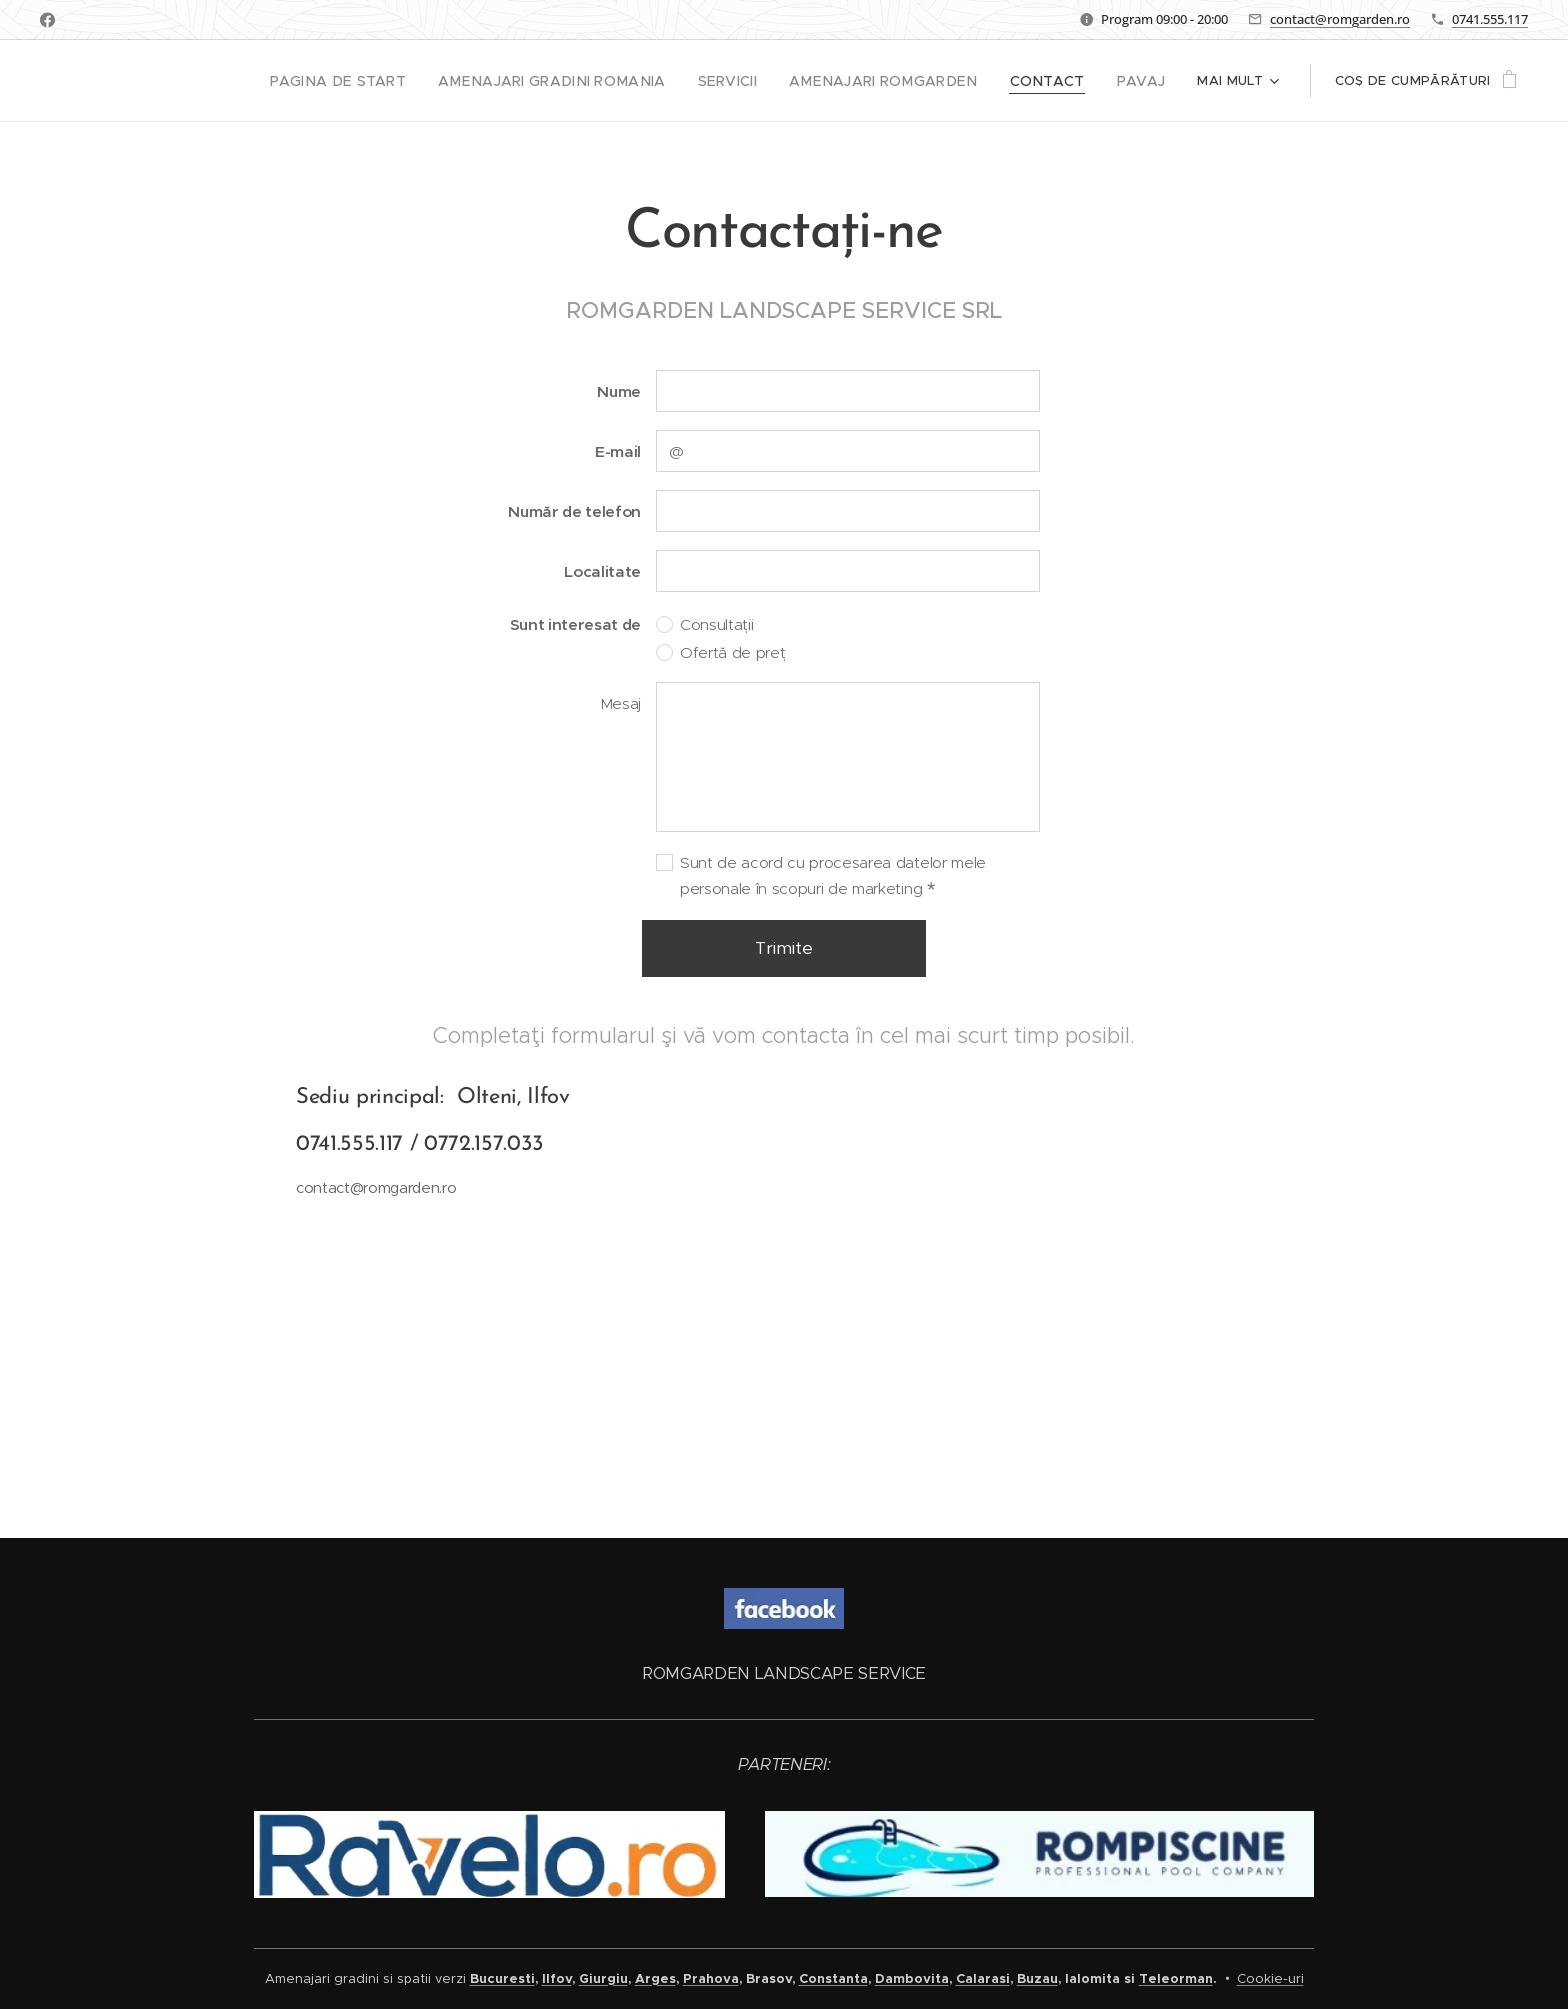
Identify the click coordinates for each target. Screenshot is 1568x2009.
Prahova (711, 1978)
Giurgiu (603, 1978)
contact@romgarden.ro (1340, 19)
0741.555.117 (1490, 19)
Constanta (833, 1978)
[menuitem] (227, 81)
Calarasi (983, 1978)
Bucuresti (502, 1978)
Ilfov (557, 1978)
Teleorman (1176, 1978)
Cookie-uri (1270, 1978)
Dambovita (912, 1978)
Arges (655, 1978)
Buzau (1037, 1978)
